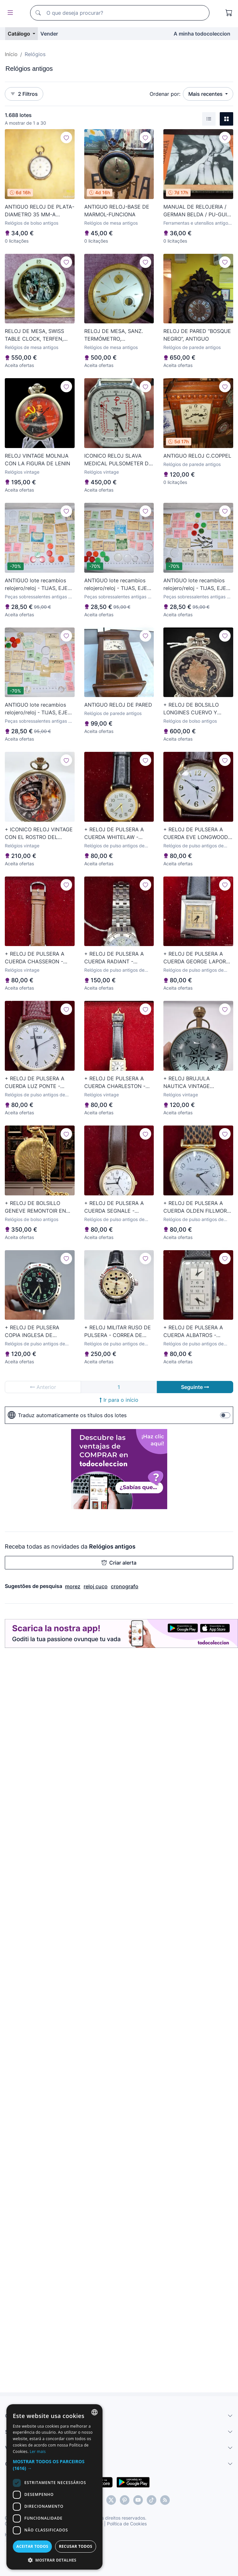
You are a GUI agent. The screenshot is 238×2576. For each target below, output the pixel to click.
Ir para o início (119, 1400)
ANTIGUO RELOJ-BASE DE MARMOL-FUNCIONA (116, 211)
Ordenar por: (165, 94)
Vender (49, 33)
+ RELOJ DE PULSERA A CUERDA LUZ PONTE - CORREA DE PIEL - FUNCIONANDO (34, 1082)
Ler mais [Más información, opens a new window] (38, 2451)
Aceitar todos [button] (32, 2546)
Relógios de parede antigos (192, 347)
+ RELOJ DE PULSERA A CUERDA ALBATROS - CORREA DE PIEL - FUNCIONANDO (193, 1331)
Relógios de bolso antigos (31, 223)
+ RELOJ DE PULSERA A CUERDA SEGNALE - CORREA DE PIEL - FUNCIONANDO (114, 1207)
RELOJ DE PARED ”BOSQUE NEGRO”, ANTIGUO (197, 335)
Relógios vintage (22, 472)
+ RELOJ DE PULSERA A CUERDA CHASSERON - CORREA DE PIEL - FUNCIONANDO (34, 958)
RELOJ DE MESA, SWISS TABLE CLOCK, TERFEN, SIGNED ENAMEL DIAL (34, 335)
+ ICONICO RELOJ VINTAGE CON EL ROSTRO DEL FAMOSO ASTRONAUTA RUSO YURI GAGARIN (39, 833)
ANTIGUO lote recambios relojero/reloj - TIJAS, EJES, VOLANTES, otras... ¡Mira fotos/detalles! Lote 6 (197, 584)
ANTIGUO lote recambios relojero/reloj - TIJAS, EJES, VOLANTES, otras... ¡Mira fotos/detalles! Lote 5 (38, 584)
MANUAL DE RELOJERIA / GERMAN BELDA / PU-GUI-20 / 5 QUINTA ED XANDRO (197, 211)
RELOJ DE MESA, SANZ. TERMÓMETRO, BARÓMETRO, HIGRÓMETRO (118, 335)
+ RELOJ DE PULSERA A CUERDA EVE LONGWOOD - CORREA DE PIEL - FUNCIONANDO (197, 833)
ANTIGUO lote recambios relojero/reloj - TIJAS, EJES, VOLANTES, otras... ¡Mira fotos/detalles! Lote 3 (38, 709)
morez (72, 1586)
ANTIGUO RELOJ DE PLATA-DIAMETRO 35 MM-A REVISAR (39, 211)
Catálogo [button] (19, 33)
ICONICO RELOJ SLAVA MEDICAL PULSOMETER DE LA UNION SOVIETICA (118, 460)
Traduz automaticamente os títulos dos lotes (67, 1415)
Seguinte (195, 1387)
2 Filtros (24, 94)
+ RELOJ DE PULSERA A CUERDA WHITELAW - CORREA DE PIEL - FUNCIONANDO (114, 833)
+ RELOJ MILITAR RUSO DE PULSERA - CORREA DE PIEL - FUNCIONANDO (117, 1331)
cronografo (124, 1586)
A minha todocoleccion (202, 33)
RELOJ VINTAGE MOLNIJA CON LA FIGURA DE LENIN (37, 460)
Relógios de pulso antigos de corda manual (114, 846)
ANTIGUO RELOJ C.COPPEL (197, 456)
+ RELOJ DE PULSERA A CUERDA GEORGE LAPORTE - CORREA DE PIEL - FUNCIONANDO (197, 958)
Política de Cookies (127, 2523)
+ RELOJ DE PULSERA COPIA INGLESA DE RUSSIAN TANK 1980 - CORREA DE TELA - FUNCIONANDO (32, 1331)
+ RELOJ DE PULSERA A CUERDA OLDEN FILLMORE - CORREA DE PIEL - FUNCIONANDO (196, 1207)
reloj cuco (96, 1586)
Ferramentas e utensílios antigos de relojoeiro (196, 223)
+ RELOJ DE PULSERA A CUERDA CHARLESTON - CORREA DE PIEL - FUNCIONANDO (114, 1082)
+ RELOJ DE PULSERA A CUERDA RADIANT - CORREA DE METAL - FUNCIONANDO (114, 958)
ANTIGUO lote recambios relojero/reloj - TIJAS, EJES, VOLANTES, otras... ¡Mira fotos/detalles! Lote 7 (118, 584)
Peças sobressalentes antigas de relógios (39, 597)
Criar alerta (119, 1562)
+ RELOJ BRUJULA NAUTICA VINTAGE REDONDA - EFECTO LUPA (196, 1082)
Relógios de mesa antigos (111, 223)
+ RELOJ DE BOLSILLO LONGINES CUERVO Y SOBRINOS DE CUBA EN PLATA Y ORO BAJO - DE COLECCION (194, 709)
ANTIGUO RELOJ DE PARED (118, 705)
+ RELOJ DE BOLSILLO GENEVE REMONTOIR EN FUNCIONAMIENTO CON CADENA (35, 1207)
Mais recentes (206, 94)
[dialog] (54, 2487)
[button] (54, 2465)
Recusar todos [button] (75, 2546)
